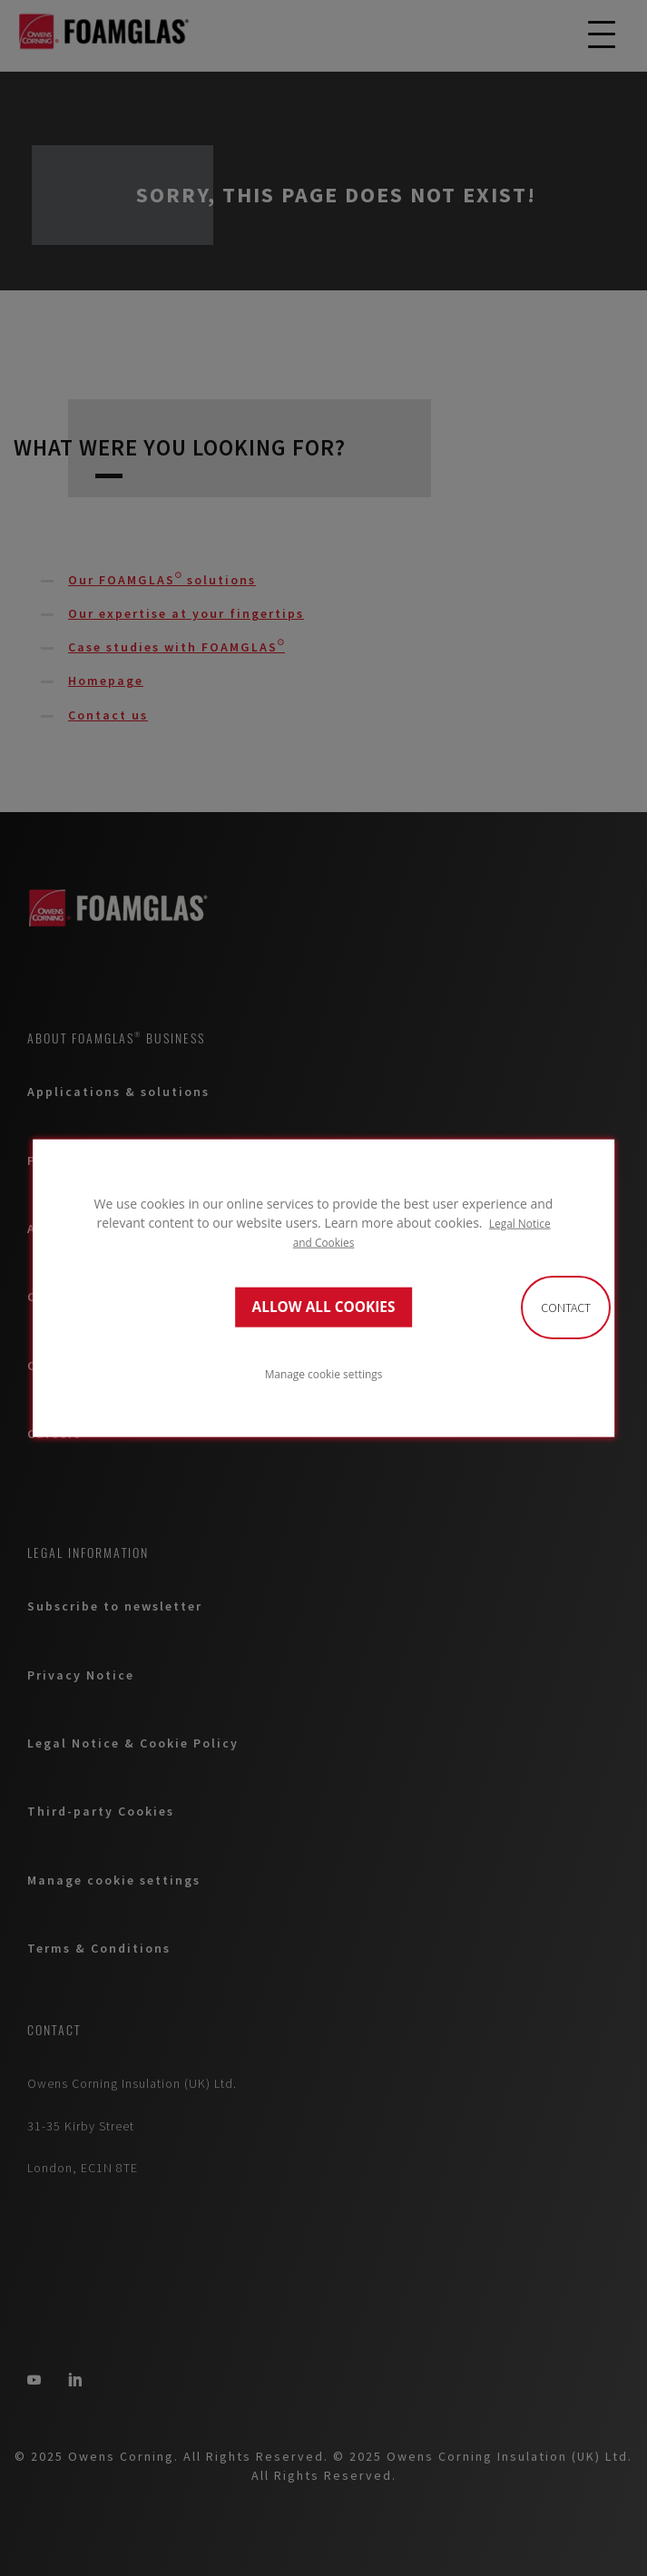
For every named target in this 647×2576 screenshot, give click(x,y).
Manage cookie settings (324, 1373)
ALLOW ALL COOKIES (324, 1307)
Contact (566, 1307)
